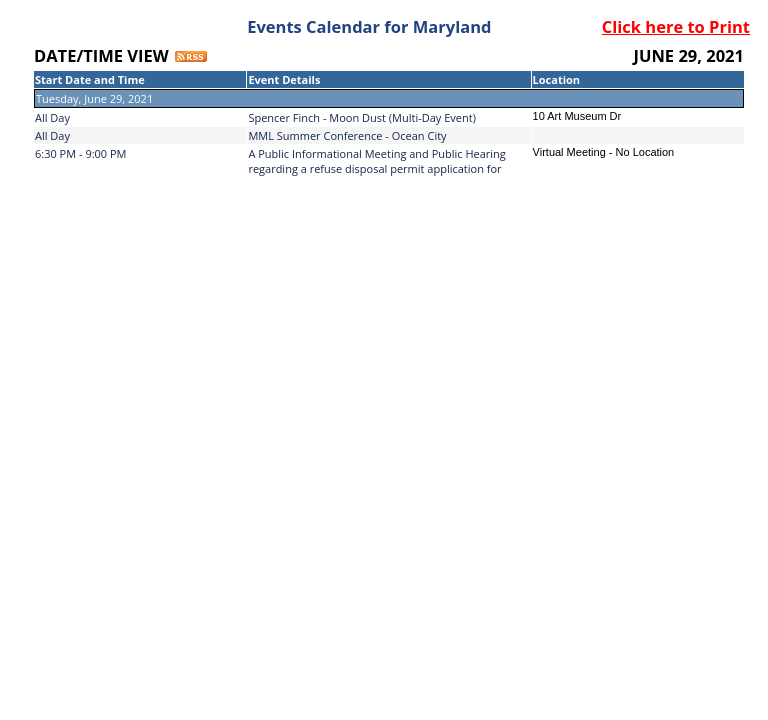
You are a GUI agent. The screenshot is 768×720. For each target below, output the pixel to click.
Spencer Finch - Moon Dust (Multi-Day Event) (362, 117)
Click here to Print (676, 26)
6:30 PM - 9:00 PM (81, 153)
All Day (52, 117)
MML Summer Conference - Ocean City (347, 135)
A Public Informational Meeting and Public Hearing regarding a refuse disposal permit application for (376, 161)
